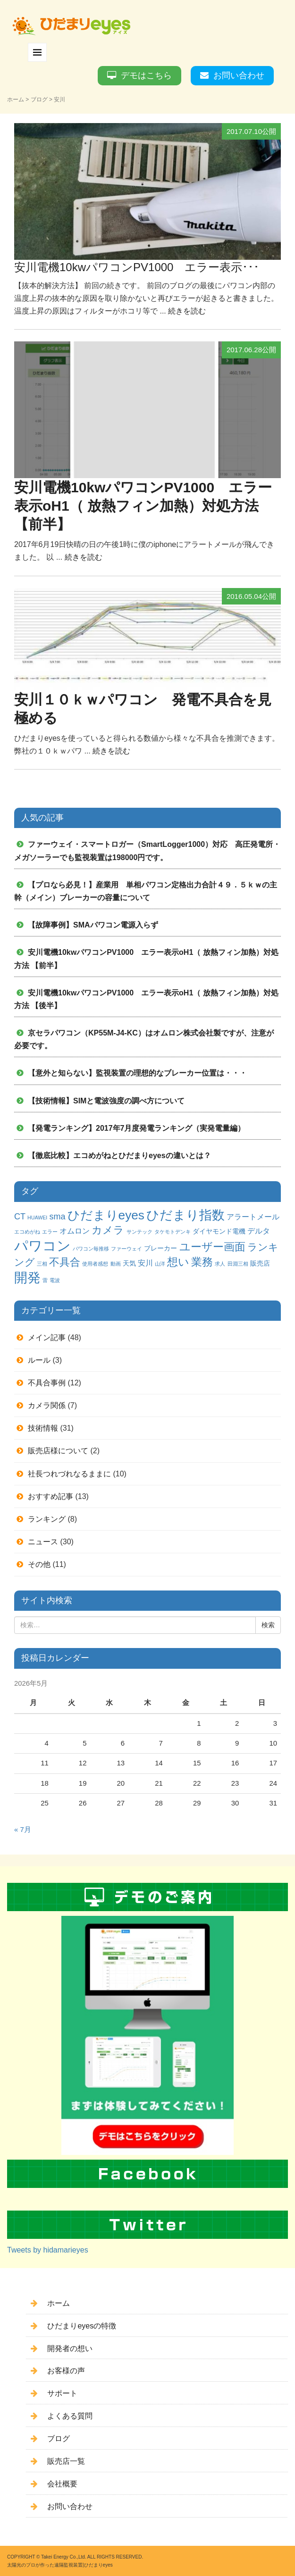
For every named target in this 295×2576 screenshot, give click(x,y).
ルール (39, 1360)
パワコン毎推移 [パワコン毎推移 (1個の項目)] (91, 1248)
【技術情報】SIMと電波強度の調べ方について (106, 1101)
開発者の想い (70, 2348)
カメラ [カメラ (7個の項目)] (108, 1230)
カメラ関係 (47, 1405)
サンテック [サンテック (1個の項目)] (139, 1231)
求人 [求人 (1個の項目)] (220, 1264)
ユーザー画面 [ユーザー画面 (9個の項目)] (212, 1247)
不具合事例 (47, 1383)
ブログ (39, 99)
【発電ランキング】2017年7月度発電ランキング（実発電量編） (136, 1128)
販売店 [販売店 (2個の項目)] (260, 1263)
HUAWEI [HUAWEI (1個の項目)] (37, 1217)
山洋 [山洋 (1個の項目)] (160, 1264)
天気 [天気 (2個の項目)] (129, 1263)
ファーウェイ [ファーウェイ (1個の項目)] (126, 1248)
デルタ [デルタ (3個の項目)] (258, 1230)
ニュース (43, 1542)
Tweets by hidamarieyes (47, 2250)
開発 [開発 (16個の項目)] (27, 1277)
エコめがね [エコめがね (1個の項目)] (27, 1231)
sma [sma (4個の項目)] (57, 1216)
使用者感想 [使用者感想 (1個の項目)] (95, 1264)
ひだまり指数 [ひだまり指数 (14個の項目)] (185, 1215)
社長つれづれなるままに (69, 1474)
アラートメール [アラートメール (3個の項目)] (253, 1216)
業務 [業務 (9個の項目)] (202, 1262)
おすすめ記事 (50, 1496)
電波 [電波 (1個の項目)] (55, 1280)
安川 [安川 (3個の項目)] (145, 1263)
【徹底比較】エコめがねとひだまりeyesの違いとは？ (119, 1155)
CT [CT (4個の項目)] (19, 1216)
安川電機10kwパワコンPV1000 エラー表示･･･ (136, 267)
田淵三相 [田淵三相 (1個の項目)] (238, 1264)
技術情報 (43, 1428)
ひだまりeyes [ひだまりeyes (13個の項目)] (105, 1215)
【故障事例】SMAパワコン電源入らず (93, 925)
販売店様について (58, 1451)
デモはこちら (146, 75)
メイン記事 (47, 1338)
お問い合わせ (238, 75)
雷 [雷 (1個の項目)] (45, 1280)
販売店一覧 (66, 2461)
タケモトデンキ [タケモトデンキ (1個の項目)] (172, 1231)
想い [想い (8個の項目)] (178, 1262)
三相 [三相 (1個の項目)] (42, 1264)
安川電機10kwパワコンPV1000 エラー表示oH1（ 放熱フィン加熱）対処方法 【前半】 (143, 506)
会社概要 (62, 2484)
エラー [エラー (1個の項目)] (50, 1231)
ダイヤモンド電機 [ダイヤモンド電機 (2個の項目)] (219, 1231)
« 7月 (22, 1829)
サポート (62, 2393)
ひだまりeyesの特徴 (81, 2326)
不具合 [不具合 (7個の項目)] (64, 1262)
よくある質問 (70, 2416)
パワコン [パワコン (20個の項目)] (42, 1245)
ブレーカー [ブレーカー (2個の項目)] (160, 1248)
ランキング (47, 1519)
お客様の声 (66, 2371)
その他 (39, 1564)
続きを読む (187, 311)
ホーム (15, 99)
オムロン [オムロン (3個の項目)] (74, 1230)
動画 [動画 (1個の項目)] (115, 1264)
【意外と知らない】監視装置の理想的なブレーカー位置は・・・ (137, 1073)
